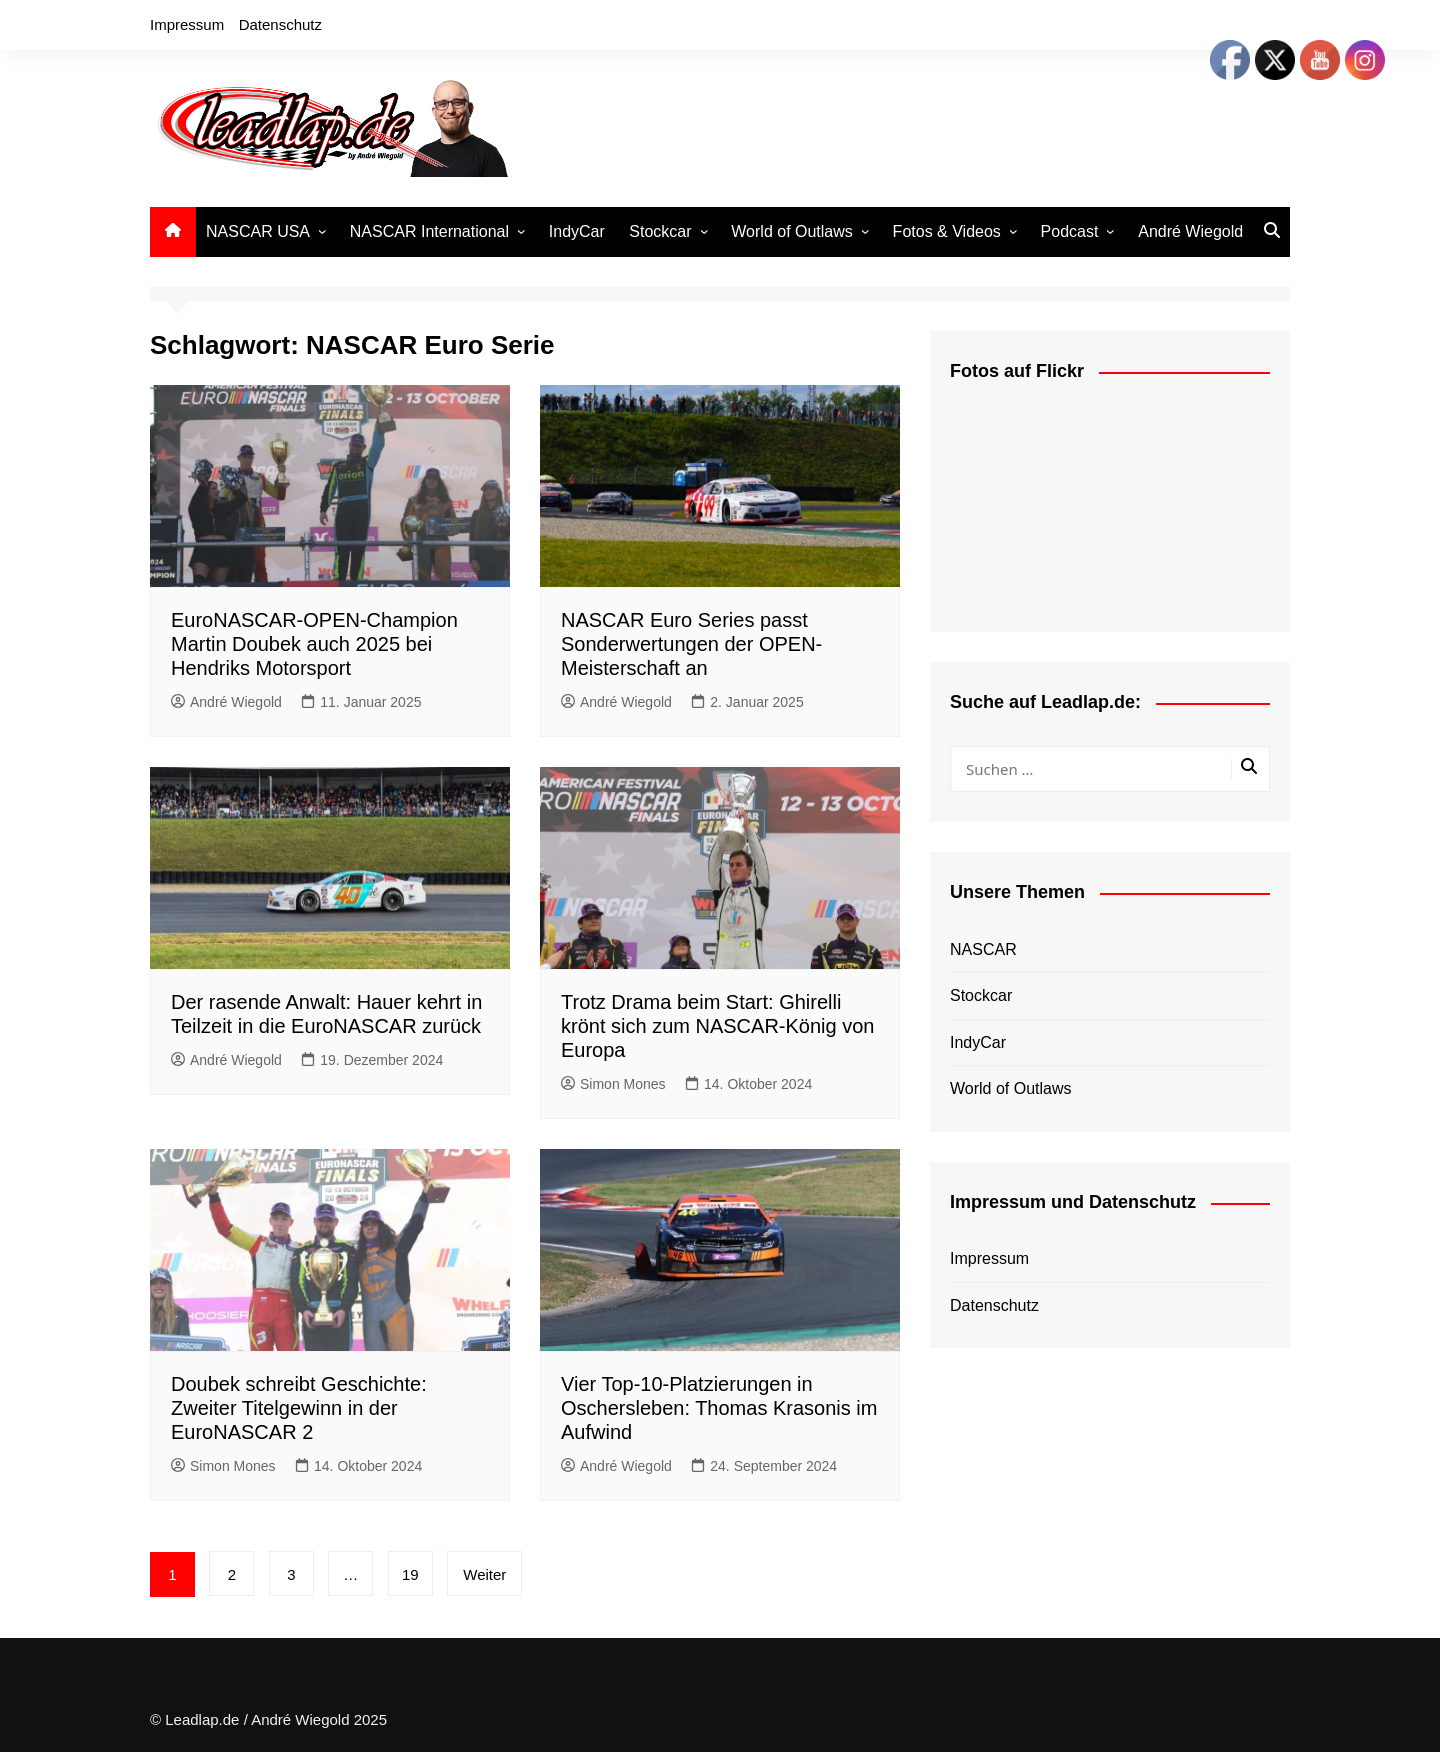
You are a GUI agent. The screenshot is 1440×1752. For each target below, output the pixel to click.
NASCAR (983, 949)
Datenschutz (280, 24)
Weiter (484, 1574)
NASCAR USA (258, 231)
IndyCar (577, 231)
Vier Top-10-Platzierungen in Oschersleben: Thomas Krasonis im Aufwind (719, 1408)
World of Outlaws (792, 231)
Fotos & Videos (947, 231)
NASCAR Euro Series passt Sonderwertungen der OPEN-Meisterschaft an (691, 644)
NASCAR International (429, 231)
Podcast (1070, 231)
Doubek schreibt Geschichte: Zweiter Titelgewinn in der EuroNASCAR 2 (299, 1408)
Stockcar (660, 231)
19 (410, 1574)
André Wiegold (1190, 231)
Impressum (187, 24)
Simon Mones (613, 1084)
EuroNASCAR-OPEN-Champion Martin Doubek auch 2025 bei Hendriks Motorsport (314, 644)
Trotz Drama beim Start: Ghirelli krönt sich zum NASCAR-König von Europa (717, 1026)
